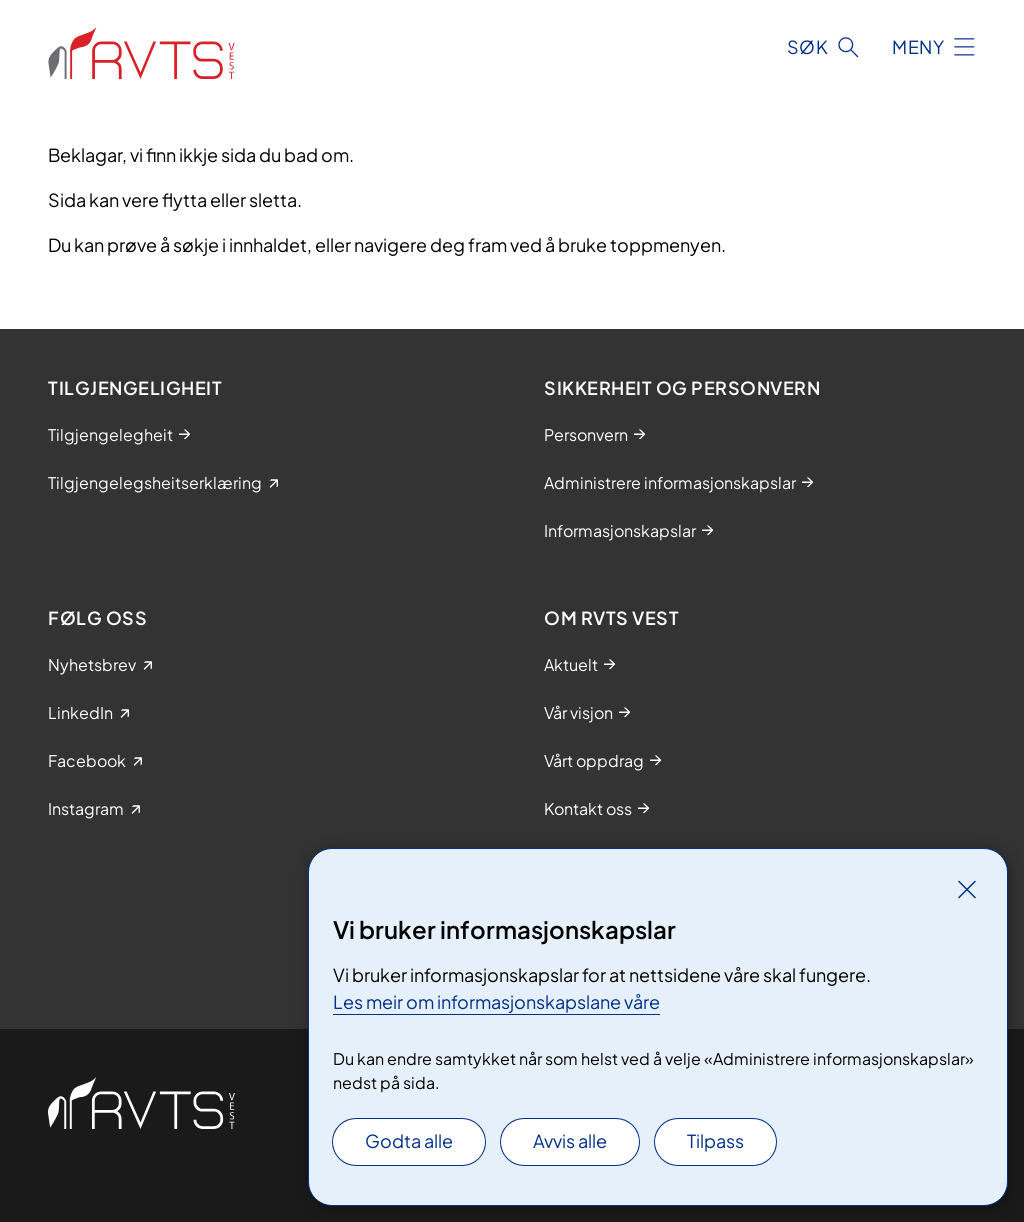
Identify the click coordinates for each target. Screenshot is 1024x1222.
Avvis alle (570, 1140)
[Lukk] (967, 889)
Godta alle (409, 1140)
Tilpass (715, 1140)
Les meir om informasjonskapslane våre (496, 1001)
